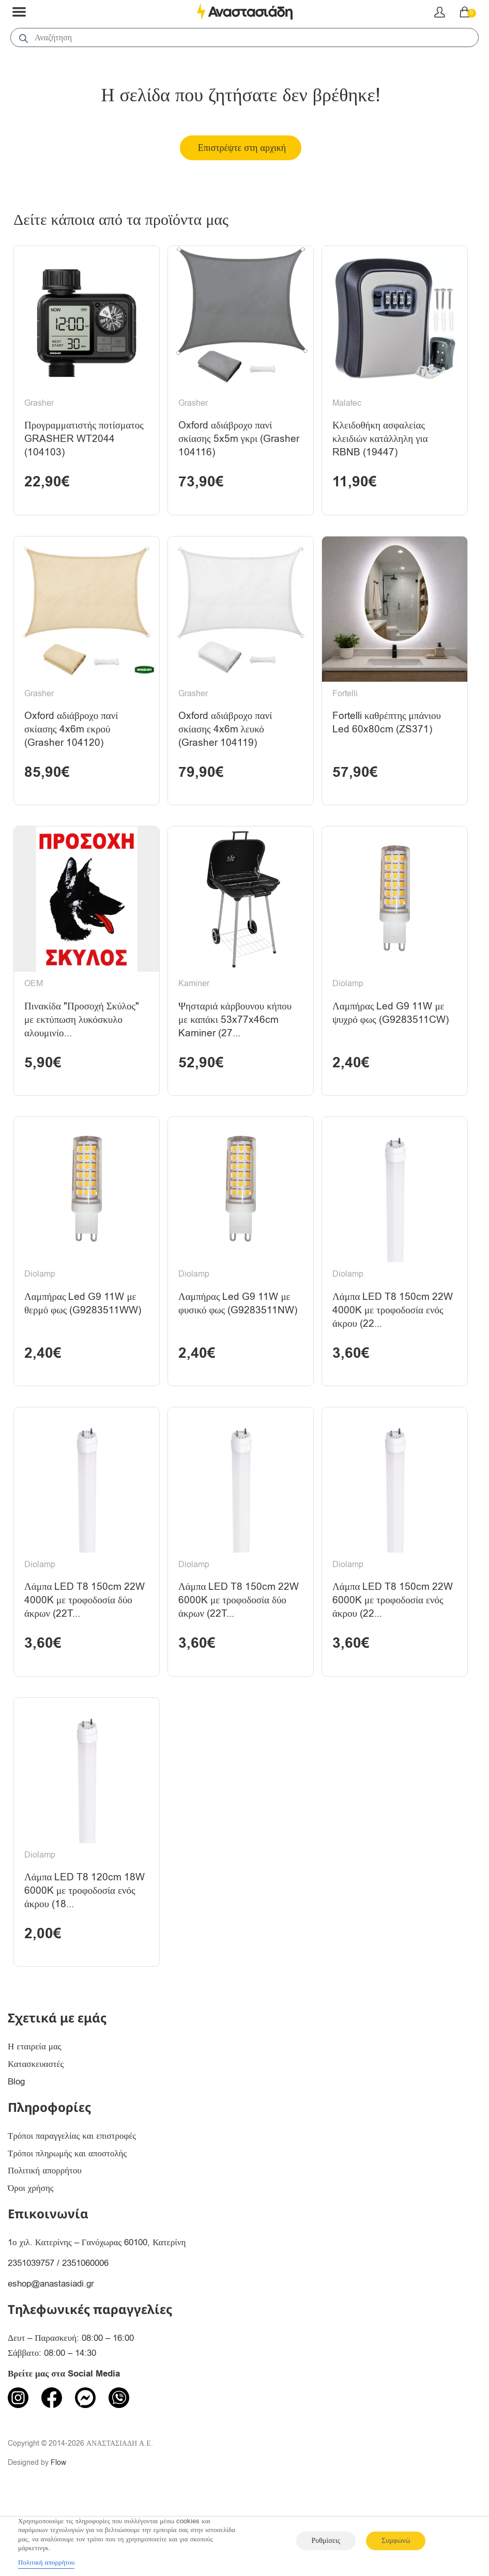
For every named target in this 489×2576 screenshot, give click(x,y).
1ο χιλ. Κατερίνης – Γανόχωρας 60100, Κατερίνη (97, 2308)
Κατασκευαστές (36, 2130)
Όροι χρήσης (31, 2254)
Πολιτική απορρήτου (45, 2237)
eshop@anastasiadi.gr (51, 2350)
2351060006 (85, 2329)
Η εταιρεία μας (35, 2113)
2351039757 (31, 2329)
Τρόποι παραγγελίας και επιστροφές (72, 2201)
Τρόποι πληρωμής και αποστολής (67, 2219)
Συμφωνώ (395, 2541)
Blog (16, 2148)
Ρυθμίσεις (326, 2541)
